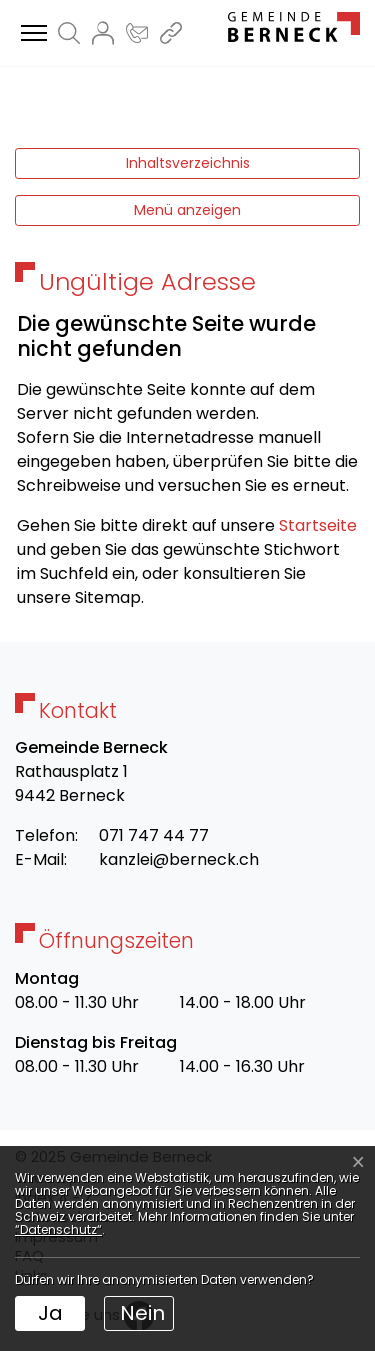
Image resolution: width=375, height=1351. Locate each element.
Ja (50, 1313)
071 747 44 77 (154, 835)
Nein (142, 1313)
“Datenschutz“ (58, 1229)
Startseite (318, 525)
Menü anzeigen (187, 210)
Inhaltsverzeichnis (188, 163)
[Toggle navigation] (31, 34)
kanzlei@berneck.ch (179, 859)
